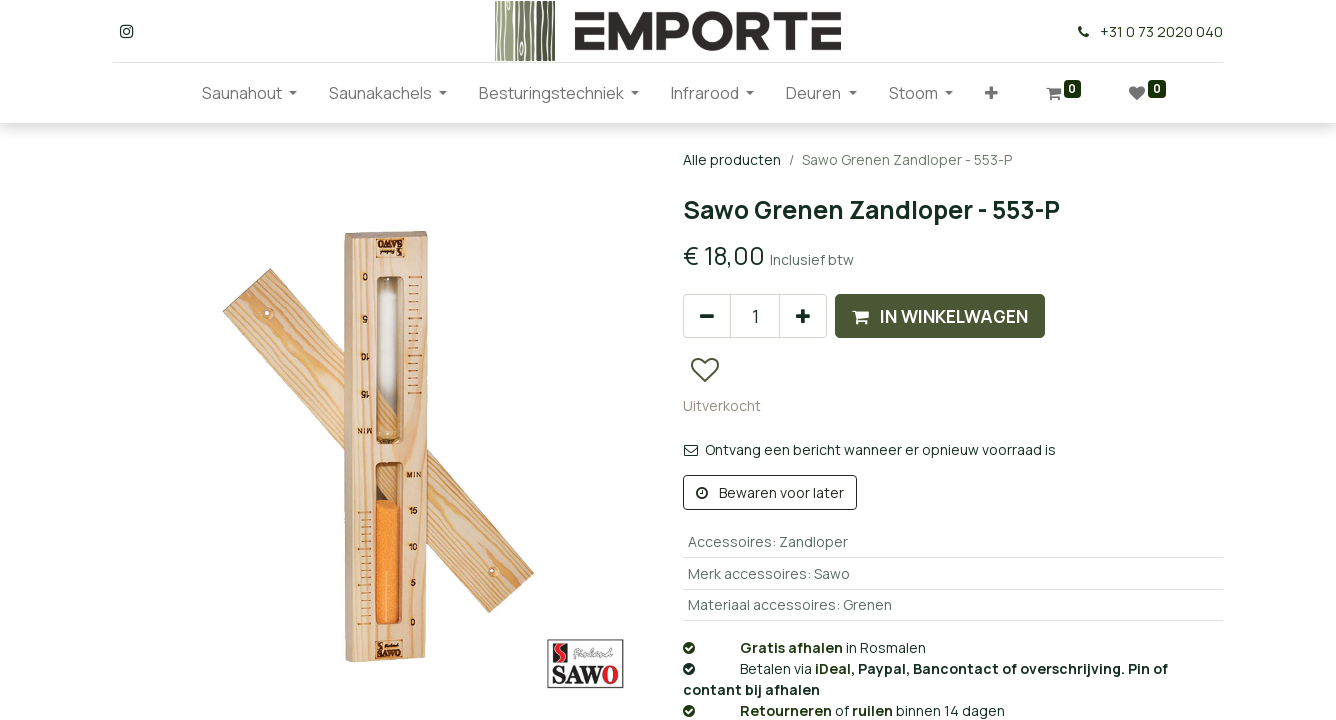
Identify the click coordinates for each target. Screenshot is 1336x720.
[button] (991, 93)
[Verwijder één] (707, 316)
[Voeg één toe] (803, 316)
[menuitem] (170, 93)
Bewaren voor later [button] (770, 492)
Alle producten (732, 159)
